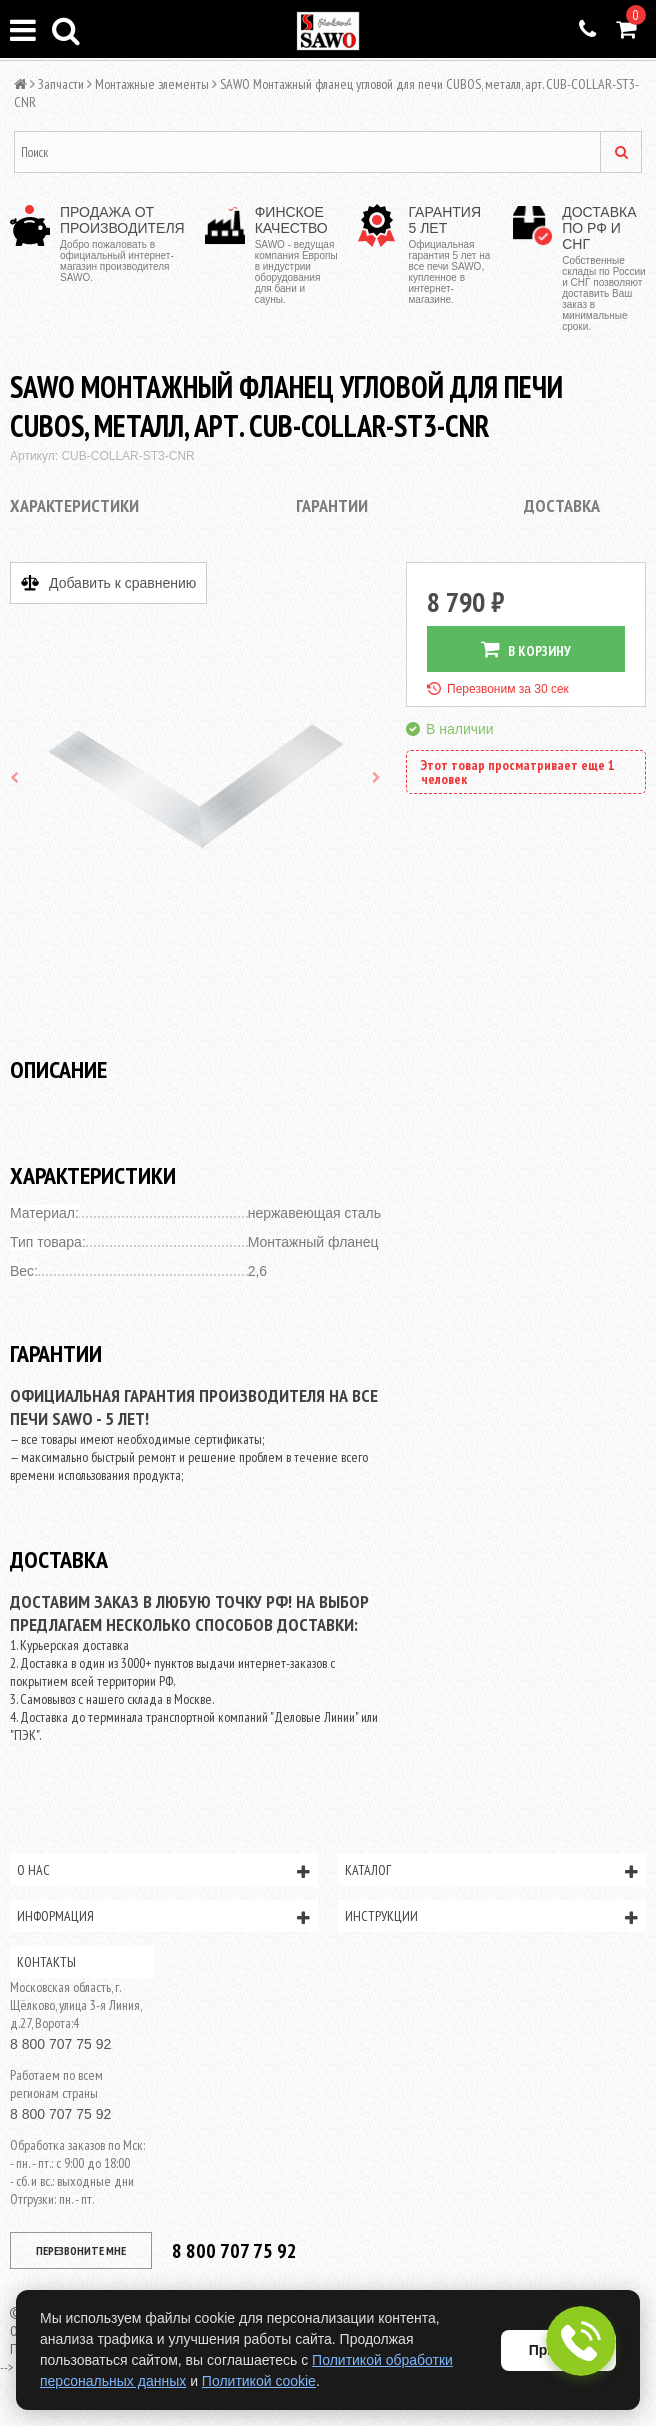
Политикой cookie (259, 2381)
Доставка (562, 505)
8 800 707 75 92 (60, 2044)
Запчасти (61, 84)
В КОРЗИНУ (526, 649)
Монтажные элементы (152, 84)
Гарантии (332, 505)
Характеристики (74, 505)
